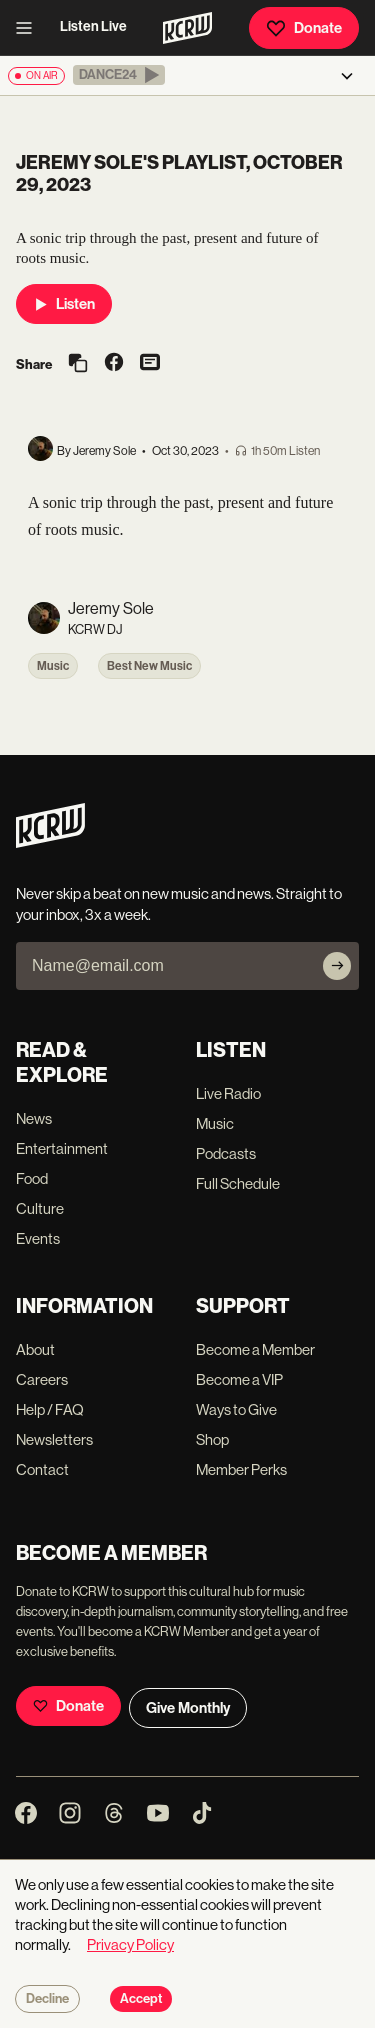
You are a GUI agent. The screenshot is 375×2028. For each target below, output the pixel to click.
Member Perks (241, 1469)
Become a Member (255, 1349)
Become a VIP (239, 1379)
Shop (212, 1439)
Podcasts (226, 1153)
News (34, 1118)
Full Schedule (238, 1183)
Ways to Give (236, 1409)
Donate (304, 28)
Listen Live (93, 26)
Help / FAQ (50, 1409)
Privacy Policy (130, 1944)
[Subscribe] (337, 966)
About (35, 1349)
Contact (42, 1469)
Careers (42, 1379)
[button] (119, 75)
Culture (40, 1208)
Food (32, 1178)
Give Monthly (188, 1708)
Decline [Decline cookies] (47, 1999)
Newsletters (54, 1439)
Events (38, 1238)
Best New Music (149, 666)
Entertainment (62, 1148)
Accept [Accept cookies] (141, 1999)
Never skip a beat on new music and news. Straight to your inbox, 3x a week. (179, 904)
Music (53, 666)
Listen (64, 304)
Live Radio (228, 1093)
